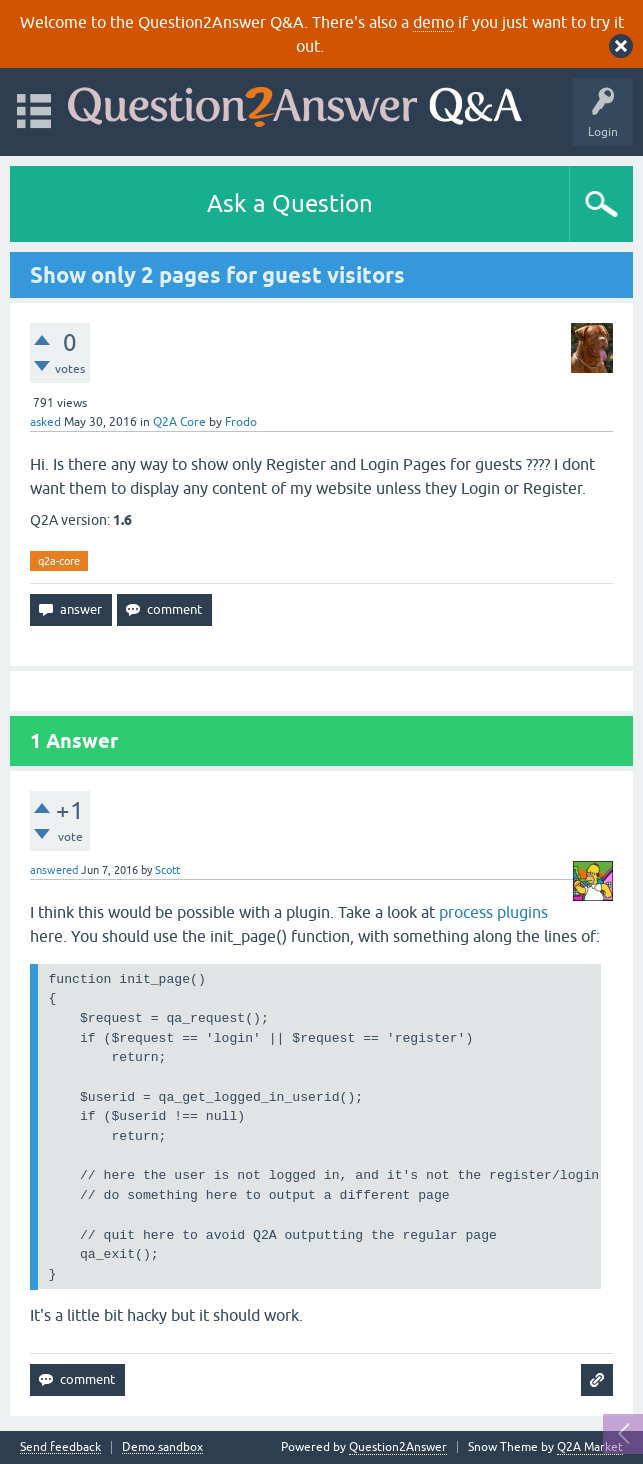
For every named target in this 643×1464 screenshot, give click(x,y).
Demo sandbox (162, 1447)
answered (54, 870)
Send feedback (60, 1447)
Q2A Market (590, 1447)
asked (45, 422)
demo (433, 22)
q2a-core (59, 561)
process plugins (493, 912)
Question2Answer (398, 1447)
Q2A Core (179, 422)
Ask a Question (290, 203)
